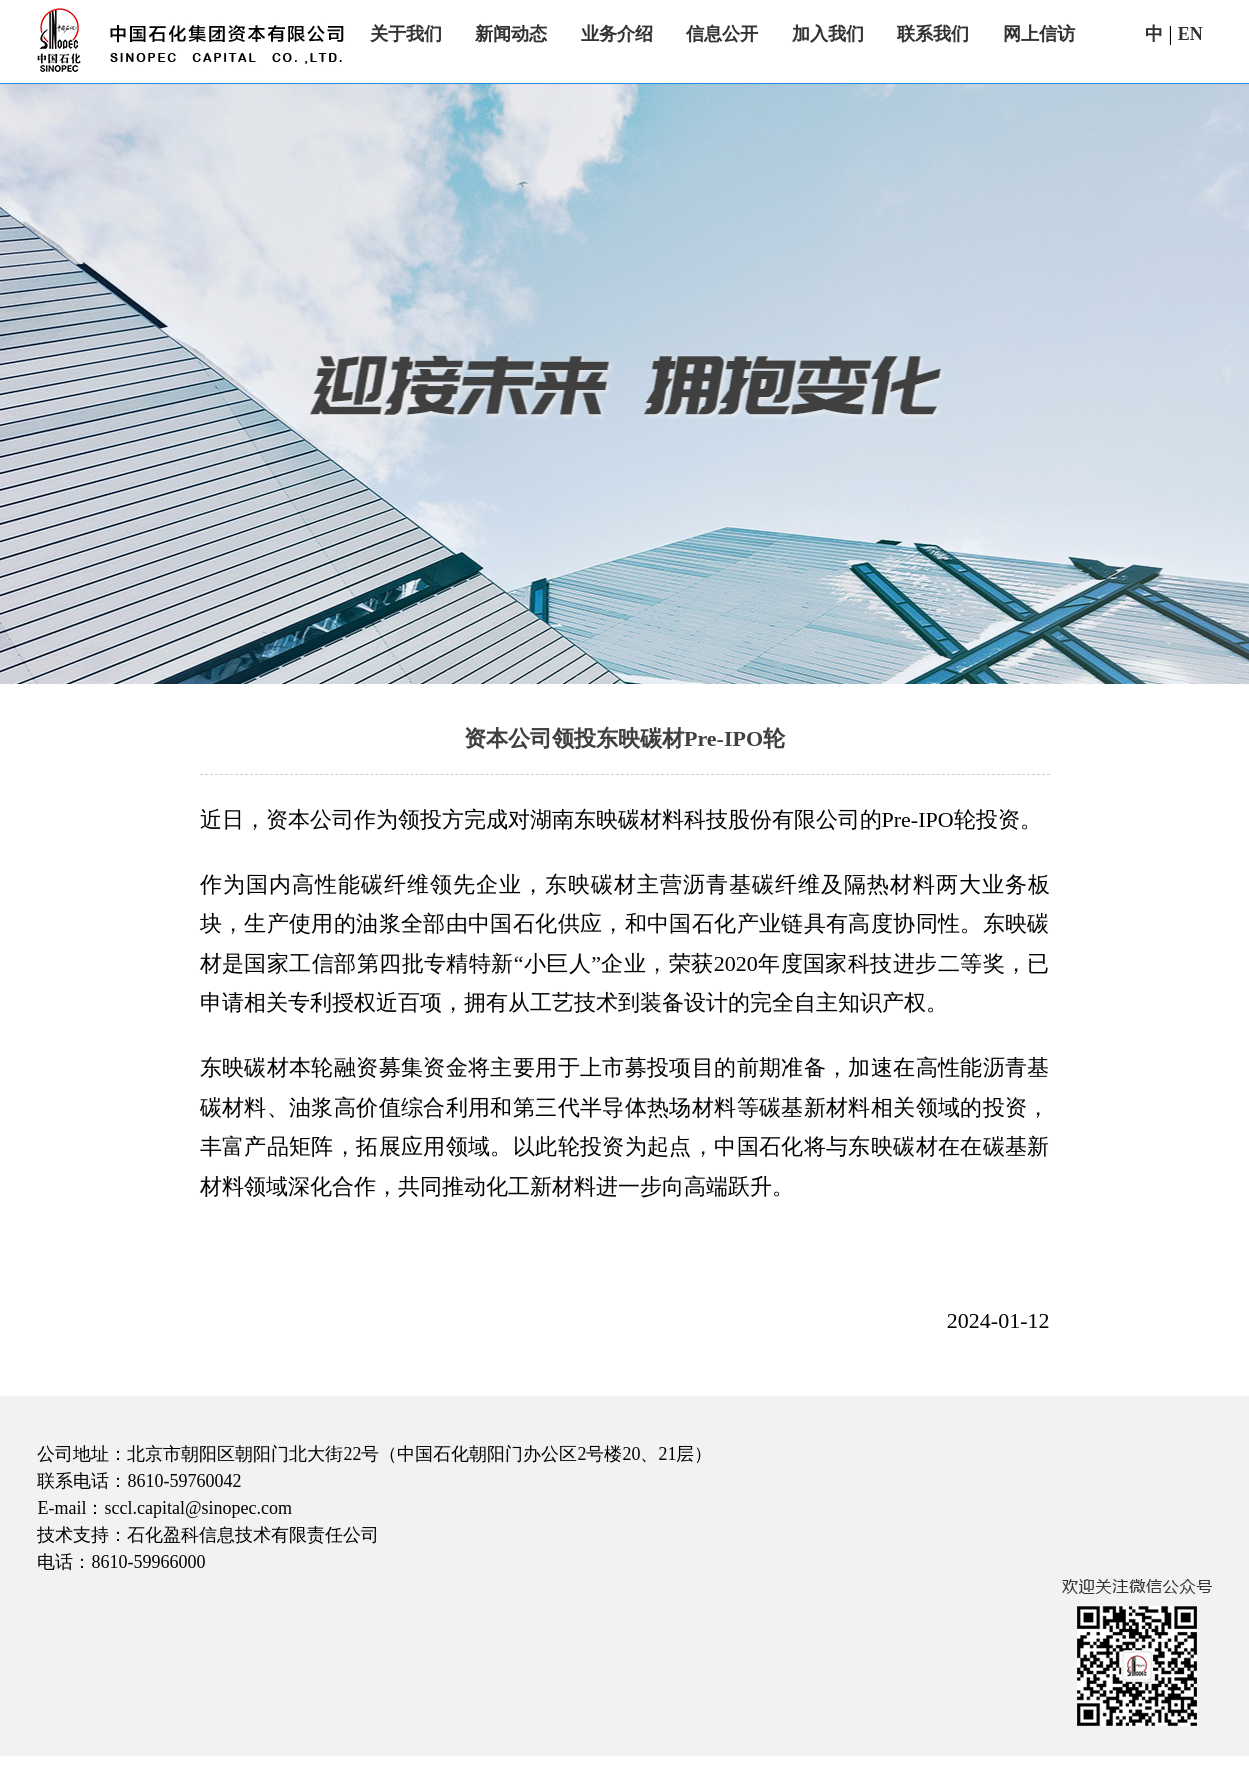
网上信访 (1039, 34)
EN (1190, 34)
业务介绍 (617, 34)
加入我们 (828, 34)
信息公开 (722, 34)
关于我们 (406, 34)
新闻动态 (511, 34)
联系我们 (933, 34)
